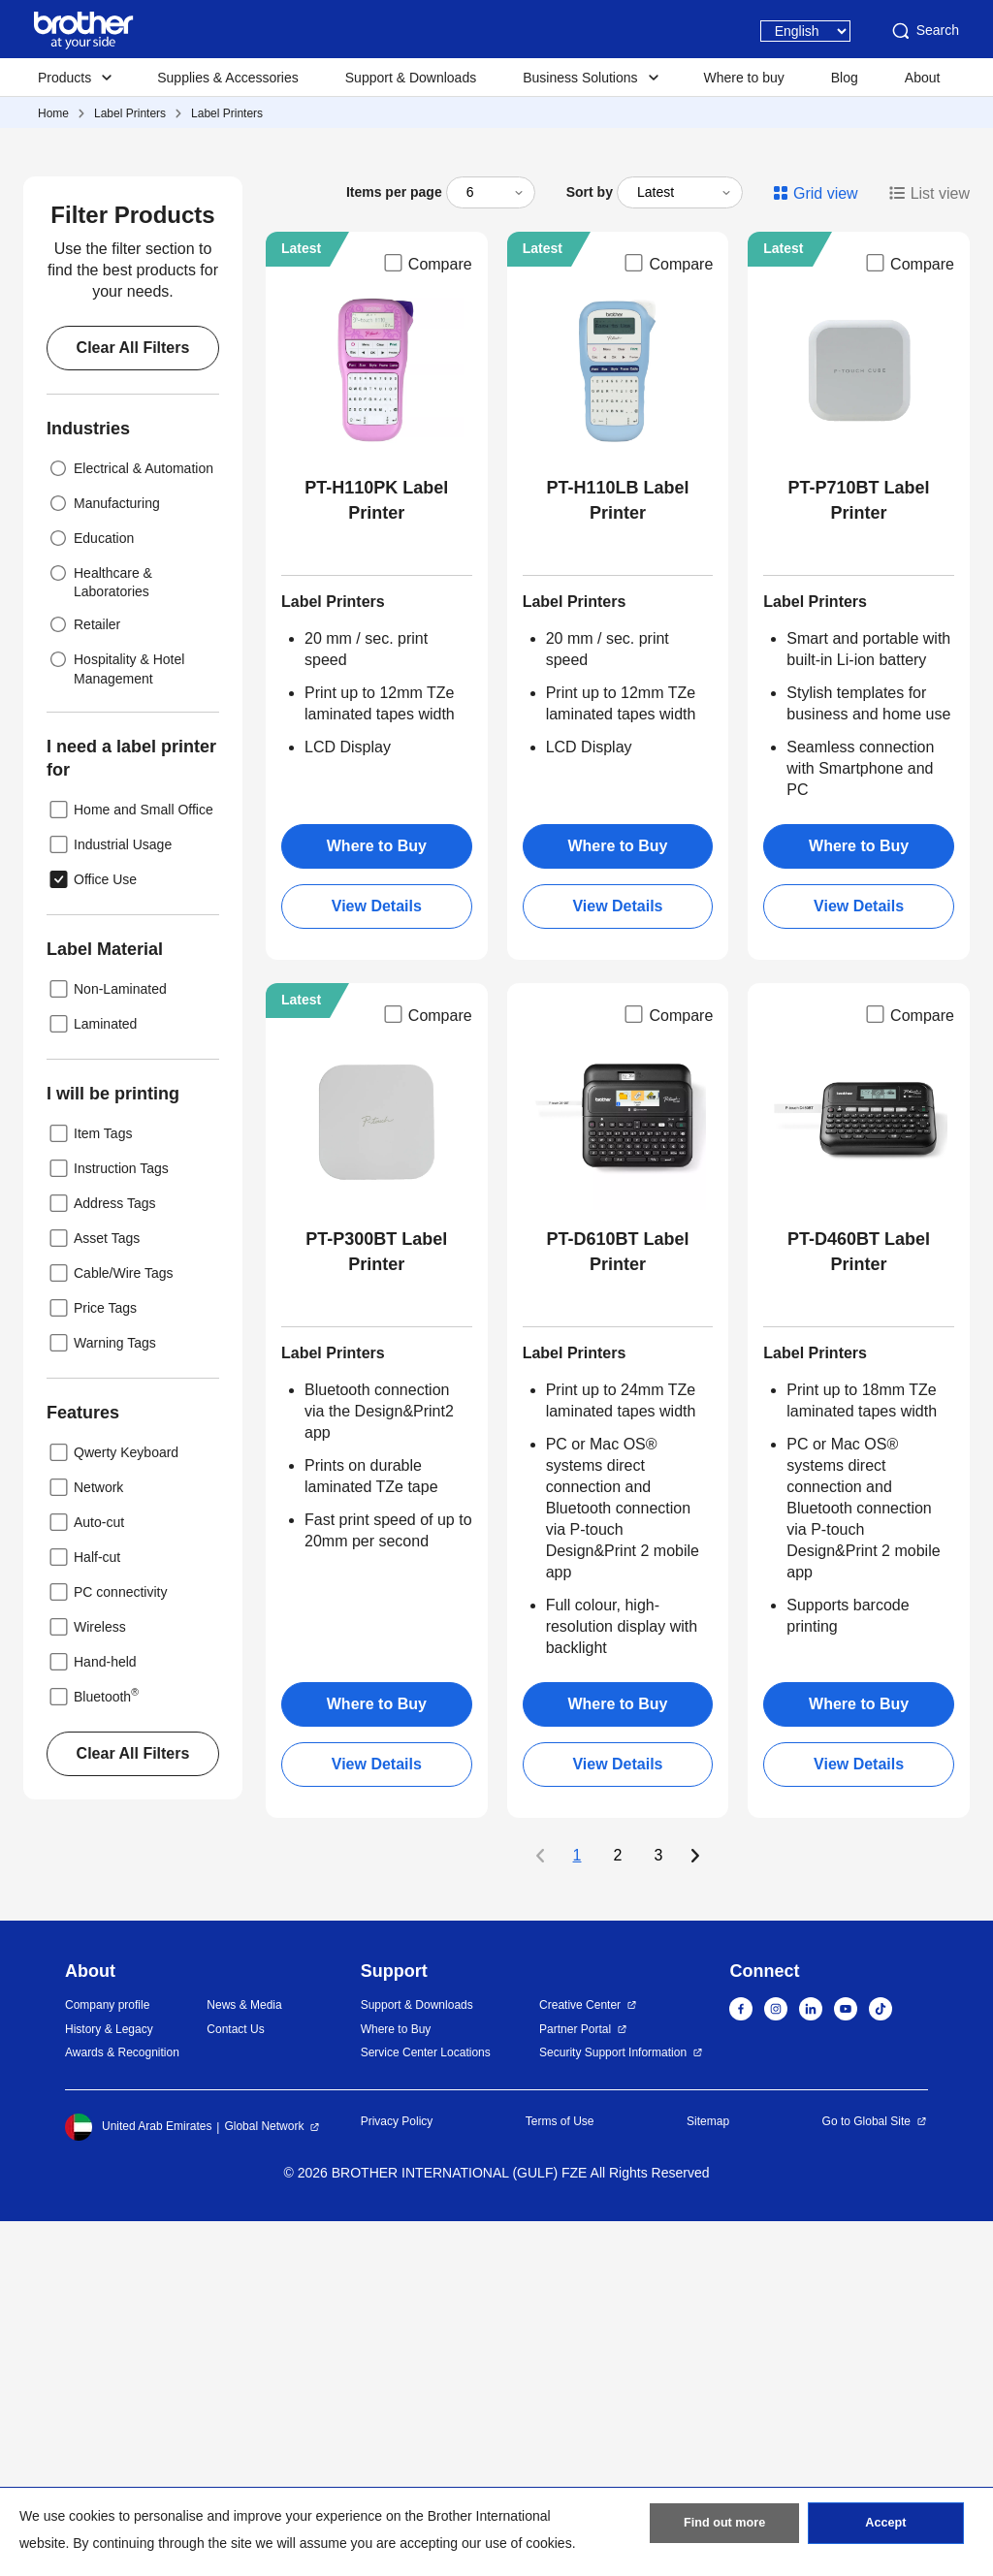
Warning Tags (101, 1697)
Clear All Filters (133, 702)
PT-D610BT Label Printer (617, 1606)
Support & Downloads (410, 77)
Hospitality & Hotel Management (115, 1021)
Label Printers (130, 113)
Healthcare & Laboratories (99, 935)
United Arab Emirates (138, 2482)
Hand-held (92, 2016)
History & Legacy (109, 2384)
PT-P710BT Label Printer (859, 855)
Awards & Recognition (122, 2407)
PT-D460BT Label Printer (858, 1606)
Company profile (107, 2360)
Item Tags (89, 1488)
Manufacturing (103, 858)
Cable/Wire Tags (110, 1627)
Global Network (264, 2481)
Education (90, 893)
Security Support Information (613, 2407)
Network (85, 1842)
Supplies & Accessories (228, 77)
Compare (426, 617)
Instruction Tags (108, 1523)
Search (924, 31)
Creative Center (580, 2360)
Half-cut (83, 1912)
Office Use (92, 1234)
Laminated (92, 1378)
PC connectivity (107, 1946)
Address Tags (101, 1558)
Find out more (724, 2528)
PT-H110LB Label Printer (617, 855)
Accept (885, 2528)
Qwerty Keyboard (112, 1807)
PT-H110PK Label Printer (376, 855)
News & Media (244, 2360)
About (923, 77)
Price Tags (92, 1662)
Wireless (86, 1981)
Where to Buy (377, 1201)
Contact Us (235, 2384)
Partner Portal (575, 2384)
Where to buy (744, 77)
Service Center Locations (426, 2407)
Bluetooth (93, 2051)
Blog (844, 77)
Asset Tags (93, 1593)
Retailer (83, 979)
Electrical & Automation (130, 823)
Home (53, 113)
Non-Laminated (107, 1343)
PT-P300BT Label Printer (376, 1606)
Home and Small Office (130, 1164)
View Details (377, 1261)
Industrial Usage (109, 1199)
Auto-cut (85, 1877)
